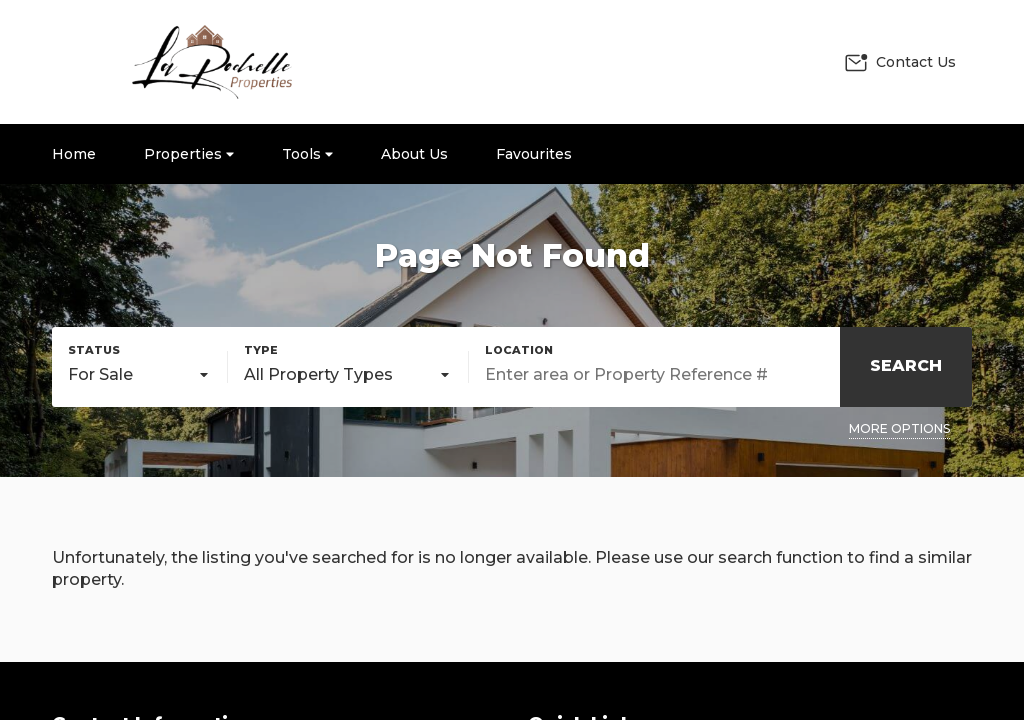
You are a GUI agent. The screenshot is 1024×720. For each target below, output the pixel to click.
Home (74, 154)
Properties (189, 154)
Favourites (534, 154)
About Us (414, 154)
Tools (307, 154)
